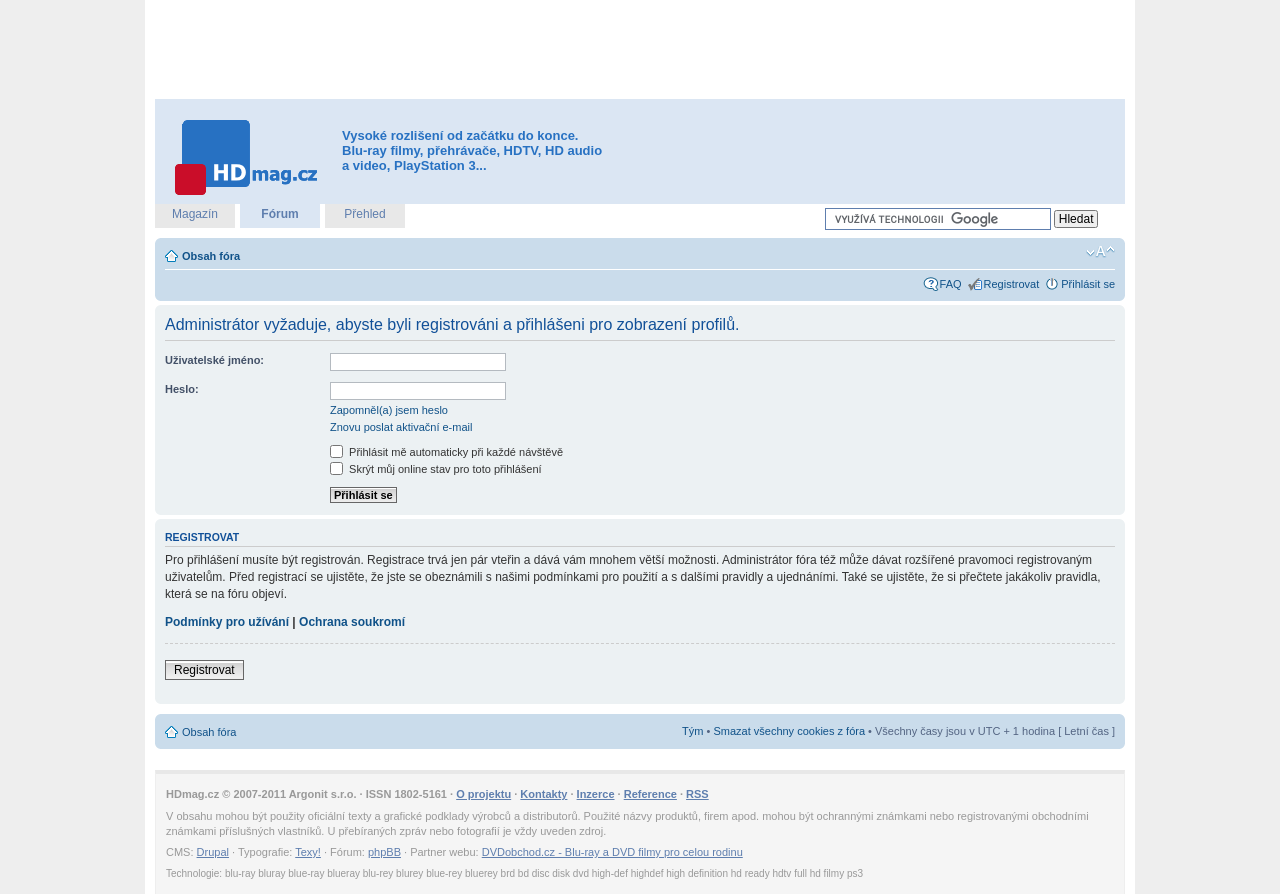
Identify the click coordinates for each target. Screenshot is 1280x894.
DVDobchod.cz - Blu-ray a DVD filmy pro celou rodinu (612, 852)
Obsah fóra (211, 256)
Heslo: (182, 389)
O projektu (483, 794)
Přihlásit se (1088, 284)
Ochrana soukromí (352, 622)
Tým (692, 731)
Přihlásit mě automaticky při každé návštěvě (446, 452)
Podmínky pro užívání (227, 622)
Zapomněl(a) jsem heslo (389, 410)
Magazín (195, 214)
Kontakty (543, 794)
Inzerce (596, 794)
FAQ (951, 284)
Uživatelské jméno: (214, 360)
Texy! (308, 852)
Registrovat (1012, 284)
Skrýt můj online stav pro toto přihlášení (436, 469)
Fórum (279, 214)
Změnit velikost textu (1100, 252)
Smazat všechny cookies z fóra (789, 731)
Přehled (364, 214)
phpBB (384, 852)
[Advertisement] (640, 50)
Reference (650, 794)
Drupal (213, 852)
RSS (697, 794)
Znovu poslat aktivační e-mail (401, 427)
